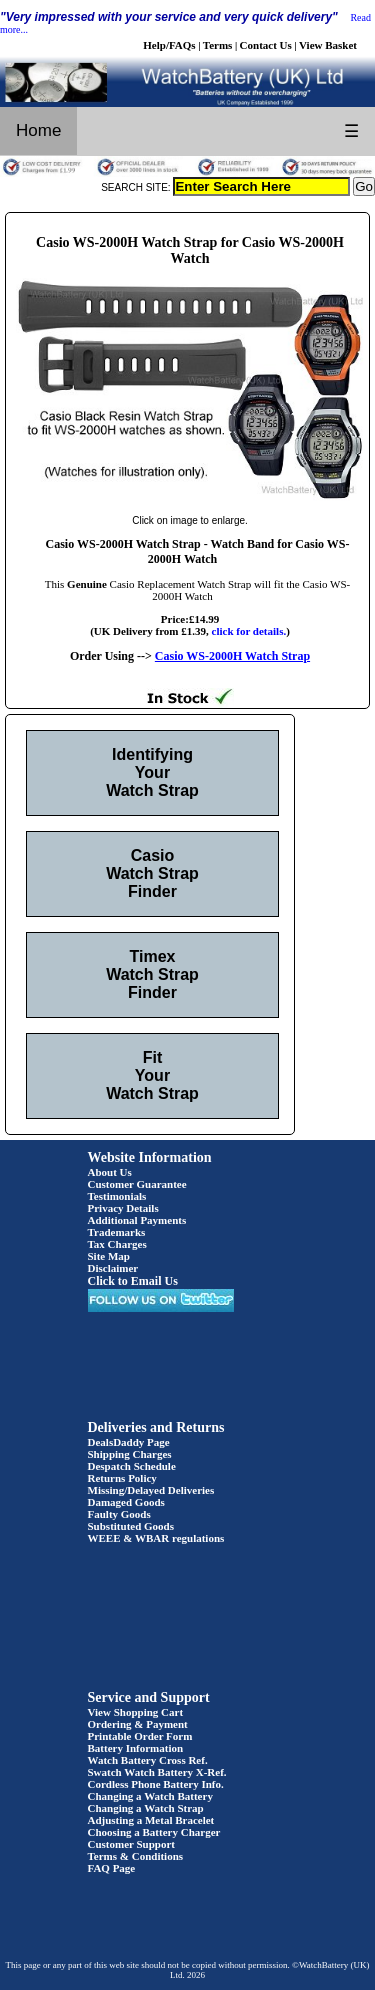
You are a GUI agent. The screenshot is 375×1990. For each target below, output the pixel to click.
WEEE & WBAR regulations (156, 1538)
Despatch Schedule (132, 1466)
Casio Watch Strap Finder (152, 873)
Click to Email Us (133, 1281)
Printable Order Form (140, 1736)
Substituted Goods (131, 1526)
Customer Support (132, 1844)
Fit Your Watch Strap (152, 1075)
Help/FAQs (169, 45)
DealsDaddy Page (129, 1442)
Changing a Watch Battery (150, 1796)
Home (38, 130)
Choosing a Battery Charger (154, 1832)
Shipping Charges (130, 1454)
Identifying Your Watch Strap (152, 772)
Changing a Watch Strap (146, 1808)
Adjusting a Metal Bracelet (151, 1820)
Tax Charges (117, 1244)
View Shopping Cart (136, 1712)
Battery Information (136, 1748)
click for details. (249, 631)
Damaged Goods (126, 1502)
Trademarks (117, 1232)
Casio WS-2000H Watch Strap (232, 656)
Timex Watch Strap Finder (152, 974)
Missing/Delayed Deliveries (151, 1490)
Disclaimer (113, 1268)
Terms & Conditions (136, 1856)
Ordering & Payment (138, 1724)
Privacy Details (123, 1208)
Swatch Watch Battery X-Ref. (157, 1772)
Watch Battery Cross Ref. (148, 1760)
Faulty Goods (119, 1514)
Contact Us (266, 45)
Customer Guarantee (137, 1184)
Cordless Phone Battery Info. (156, 1784)
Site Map (109, 1256)
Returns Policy (122, 1478)
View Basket (328, 45)
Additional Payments (137, 1220)
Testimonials (117, 1196)
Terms (218, 45)
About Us (110, 1172)
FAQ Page (112, 1868)
